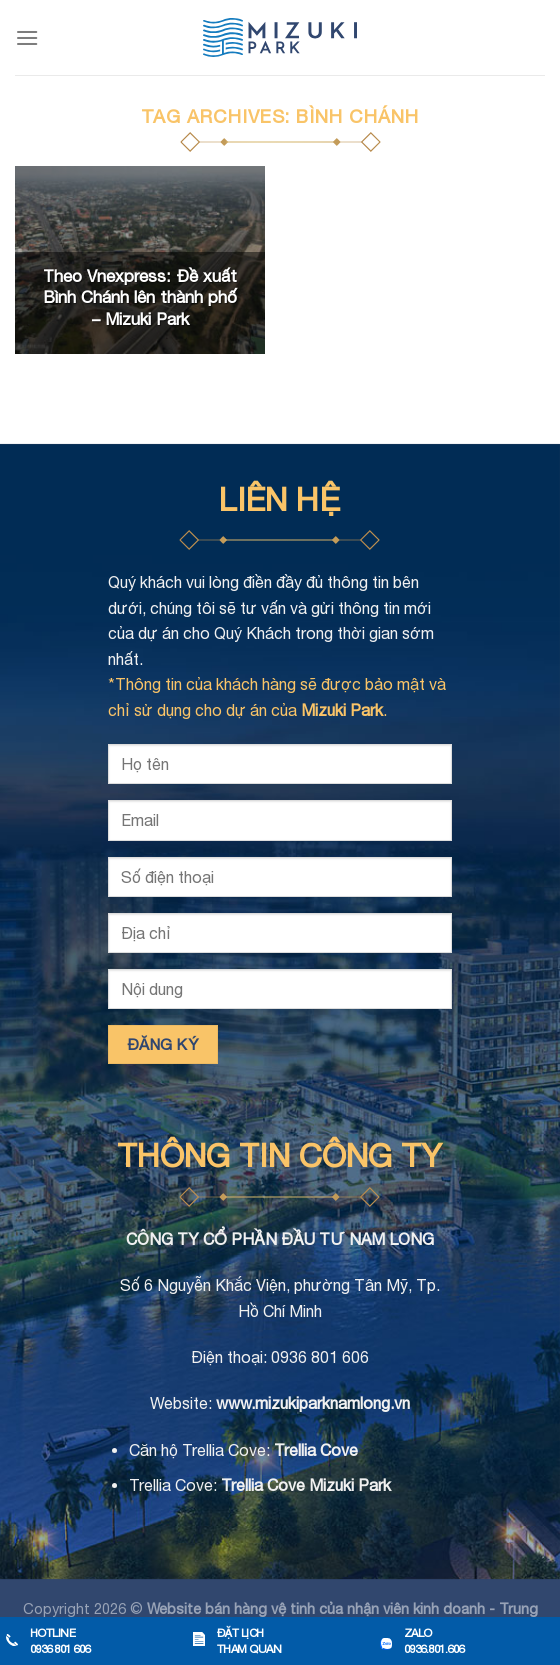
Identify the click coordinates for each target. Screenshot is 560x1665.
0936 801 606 (320, 1357)
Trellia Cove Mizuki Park (306, 1485)
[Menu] (27, 37)
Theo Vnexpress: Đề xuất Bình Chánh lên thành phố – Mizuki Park (140, 297)
